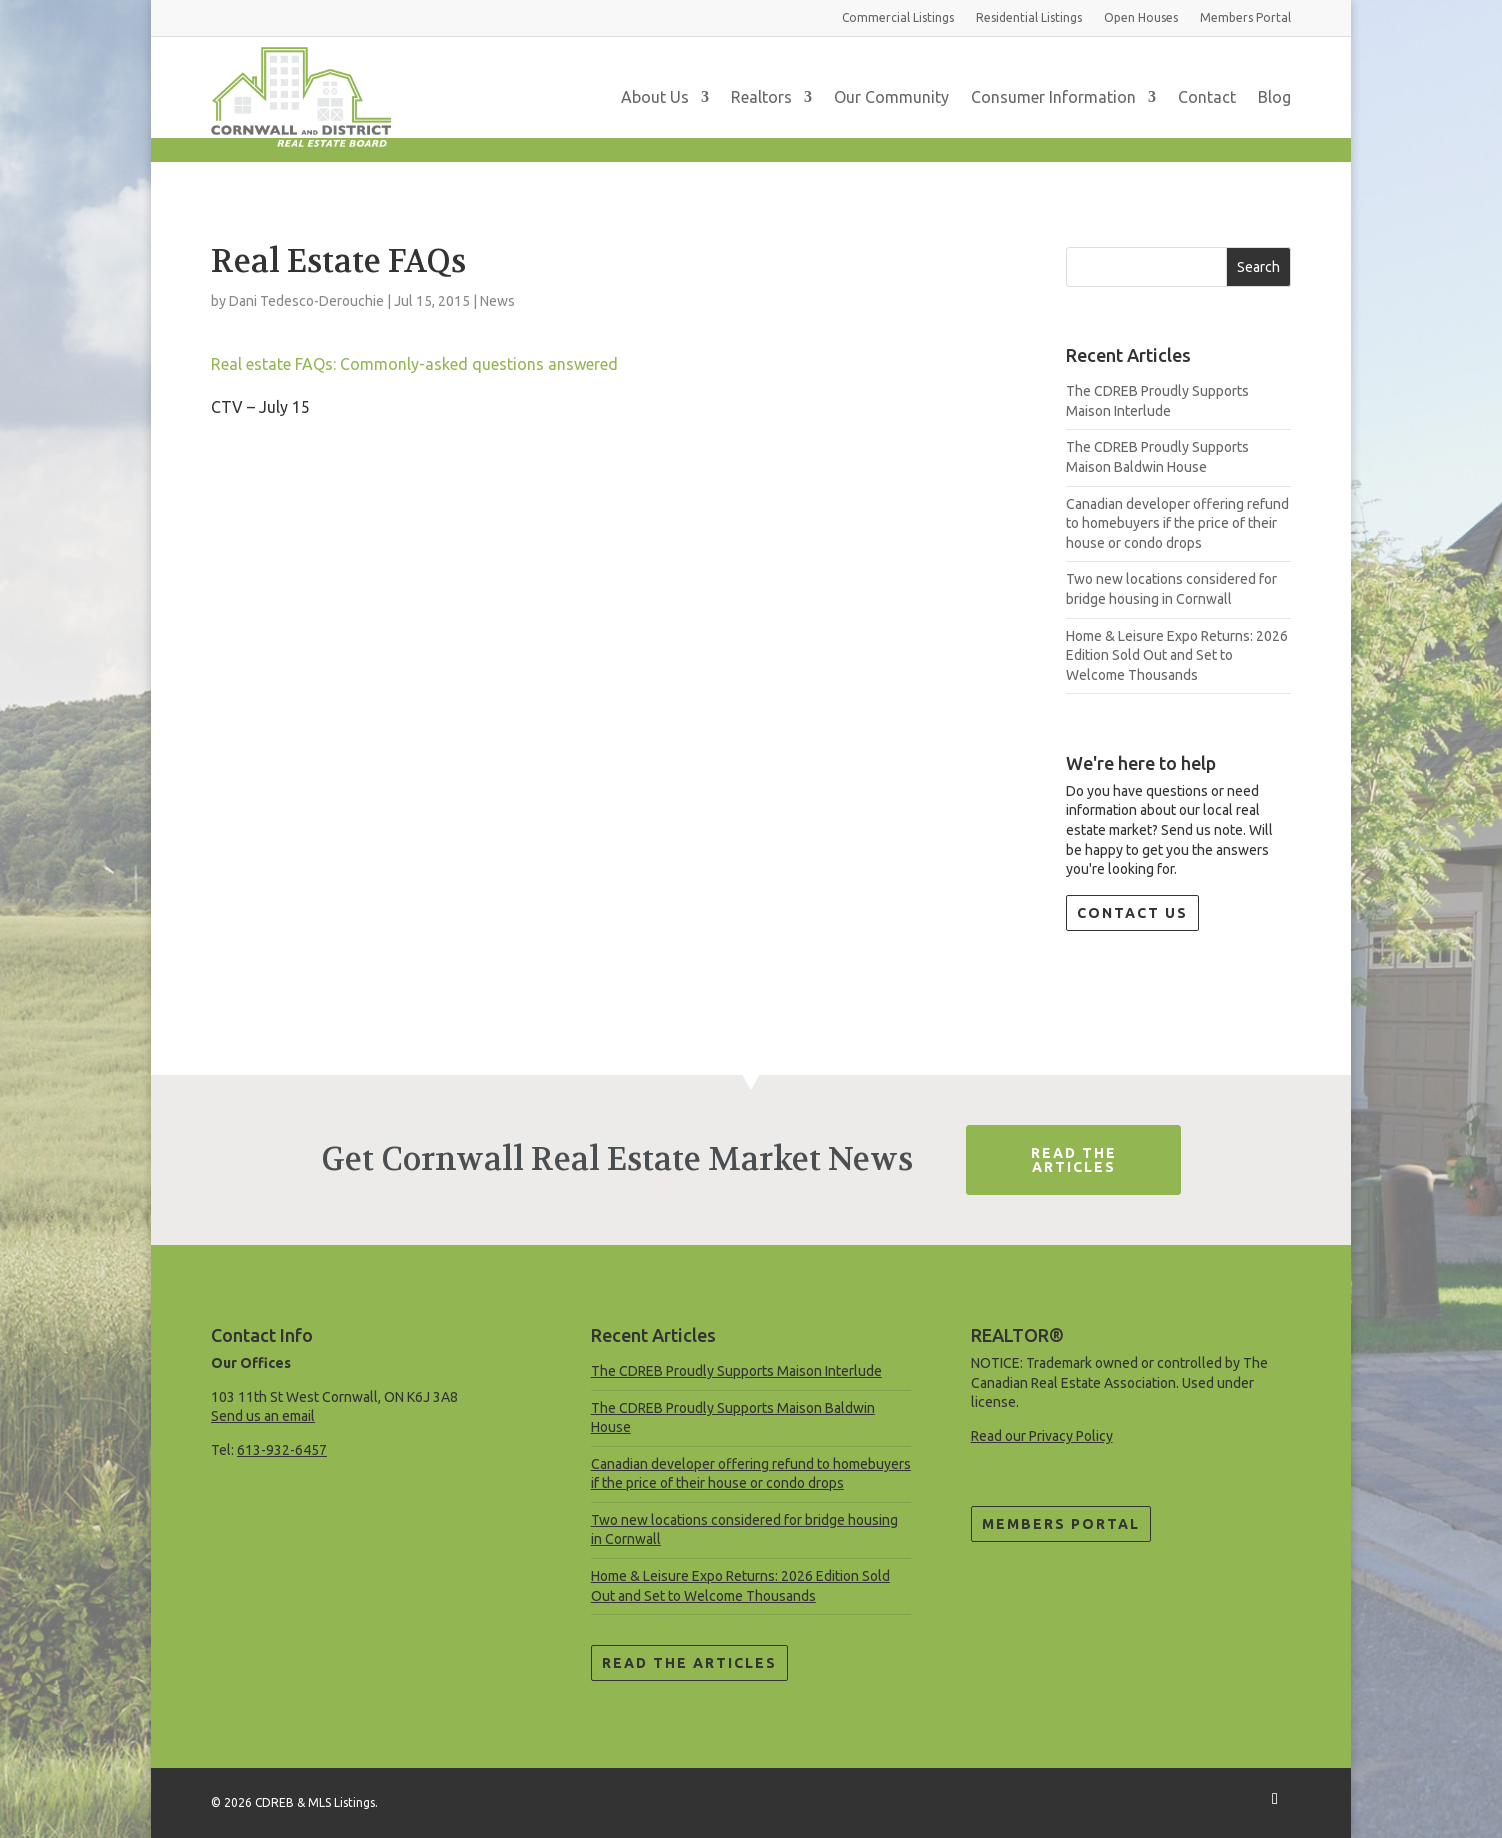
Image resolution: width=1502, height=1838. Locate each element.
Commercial (898, 17)
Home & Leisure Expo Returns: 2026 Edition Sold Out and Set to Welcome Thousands (1177, 655)
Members (1245, 17)
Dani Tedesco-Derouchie (306, 301)
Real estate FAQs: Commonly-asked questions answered (414, 364)
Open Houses (1141, 17)
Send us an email (263, 1416)
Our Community (891, 97)
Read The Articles (1074, 1160)
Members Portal (1061, 1524)
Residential (1029, 17)
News (497, 301)
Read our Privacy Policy (1042, 1436)
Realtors (761, 97)
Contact (1207, 97)
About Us (655, 97)
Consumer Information (1053, 97)
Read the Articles (689, 1663)
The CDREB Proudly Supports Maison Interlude (736, 1371)
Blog (1274, 97)
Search (1258, 267)
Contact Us (1132, 913)
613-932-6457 (282, 1450)
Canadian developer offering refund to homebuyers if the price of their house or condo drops (1177, 523)
